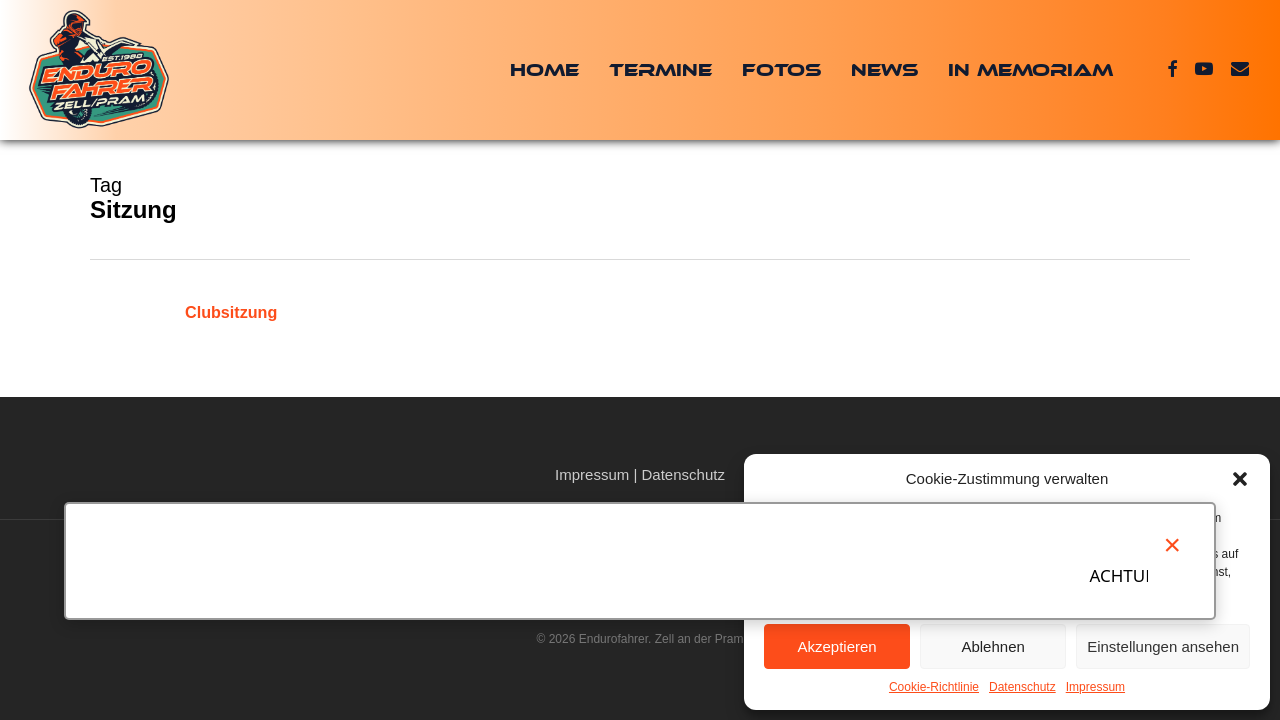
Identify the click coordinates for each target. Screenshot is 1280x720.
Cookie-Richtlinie (934, 687)
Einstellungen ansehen (1163, 646)
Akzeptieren (836, 646)
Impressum (1095, 687)
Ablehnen (992, 646)
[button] (1240, 479)
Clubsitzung (231, 312)
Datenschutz (1022, 687)
